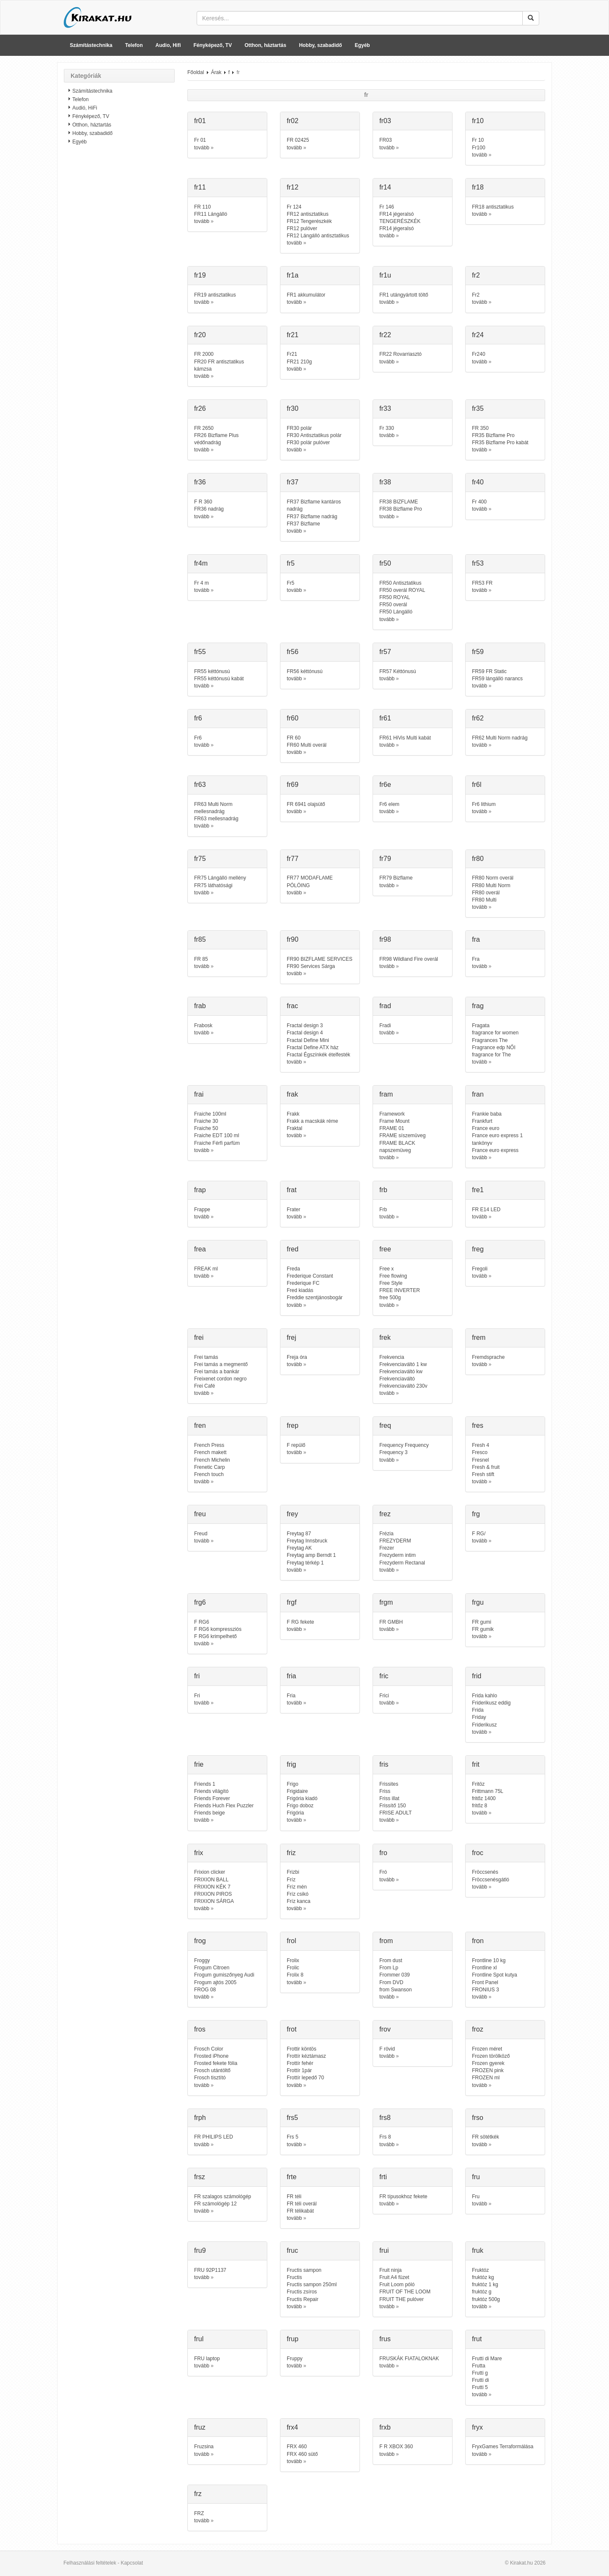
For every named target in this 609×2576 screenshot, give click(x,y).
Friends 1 (204, 1784)
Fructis (294, 2277)
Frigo (292, 1784)
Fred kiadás (300, 1290)
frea (200, 1249)
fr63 (200, 784)
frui (384, 2250)
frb (383, 1189)
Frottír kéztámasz (306, 2056)
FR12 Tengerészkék (309, 221)
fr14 (385, 187)
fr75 (200, 858)
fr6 (198, 718)
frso (477, 2117)
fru (476, 2176)
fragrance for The (491, 1055)
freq (385, 1425)
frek (385, 1337)
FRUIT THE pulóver (401, 2299)
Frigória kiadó (302, 1798)
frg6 (200, 1602)
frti (383, 2176)
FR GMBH (391, 1622)
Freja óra (297, 1357)
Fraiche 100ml (210, 1114)
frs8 (385, 2117)
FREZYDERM (395, 1541)
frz (198, 2493)
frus (385, 2338)
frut (477, 2338)
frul (198, 2338)
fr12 (293, 187)
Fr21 (292, 354)
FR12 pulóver (302, 228)
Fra (476, 959)
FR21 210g (299, 362)
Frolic (293, 1968)
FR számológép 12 (215, 2204)
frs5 (292, 2117)
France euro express (495, 1150)
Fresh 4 (480, 1445)
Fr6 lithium (484, 804)
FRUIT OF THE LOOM (405, 2292)
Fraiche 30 (206, 1121)
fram (386, 1094)
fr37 (293, 482)
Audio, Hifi (168, 45)
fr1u (385, 275)
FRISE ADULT (395, 1813)
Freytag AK (299, 1548)
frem (479, 1337)
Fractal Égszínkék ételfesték (318, 1055)
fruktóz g (481, 2292)
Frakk (293, 1114)
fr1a (293, 275)
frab (200, 1005)
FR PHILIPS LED (213, 2137)
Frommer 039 (394, 1975)
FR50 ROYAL (394, 597)
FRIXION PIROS (213, 1894)
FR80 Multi (484, 900)
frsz (199, 2176)
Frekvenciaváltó (397, 1379)
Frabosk (203, 1025)
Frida (477, 1710)
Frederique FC (303, 1283)
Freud (200, 1534)
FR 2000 (204, 354)
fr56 (293, 651)
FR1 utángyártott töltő (403, 295)
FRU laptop (207, 2359)
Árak (216, 72)
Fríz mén (297, 1887)
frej (291, 1337)
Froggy (202, 1960)
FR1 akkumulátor (306, 295)
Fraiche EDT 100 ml (216, 1135)
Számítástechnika (91, 45)
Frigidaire (297, 1791)
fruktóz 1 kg (485, 2284)
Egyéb (362, 45)
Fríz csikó (297, 1894)
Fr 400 (479, 502)
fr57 (385, 651)
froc (477, 1852)
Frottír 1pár (299, 2070)
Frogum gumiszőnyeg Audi (224, 1975)
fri (197, 1676)
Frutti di (480, 2380)
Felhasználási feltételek (89, 2563)
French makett (210, 1452)
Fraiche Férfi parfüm (217, 1143)
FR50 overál (393, 605)
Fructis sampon (304, 2270)
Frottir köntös (301, 2049)
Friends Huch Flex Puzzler (224, 1806)
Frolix (293, 1960)
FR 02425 (298, 140)
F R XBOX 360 (396, 2447)
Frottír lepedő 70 (305, 2078)
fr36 (200, 482)
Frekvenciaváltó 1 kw (403, 1364)
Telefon (134, 45)
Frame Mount (394, 1121)
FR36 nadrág (209, 509)
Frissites (388, 1784)
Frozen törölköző (491, 2056)
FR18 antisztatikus (493, 207)
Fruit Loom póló (396, 2284)
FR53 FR (482, 583)
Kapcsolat (132, 2563)
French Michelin (212, 1460)
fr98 (385, 939)
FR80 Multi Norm (491, 885)
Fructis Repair (302, 2299)
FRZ (199, 2513)
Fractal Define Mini (308, 1040)
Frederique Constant (310, 1276)
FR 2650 (204, 428)
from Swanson (395, 1990)
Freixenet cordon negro (220, 1379)
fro (383, 1852)
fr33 (385, 408)
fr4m (201, 563)
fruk (477, 2250)
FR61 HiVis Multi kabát (405, 738)
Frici (384, 1696)
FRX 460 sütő (302, 2454)
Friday (479, 1717)
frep (293, 1425)
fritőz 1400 (484, 1798)
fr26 (200, 408)
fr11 (200, 187)
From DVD (391, 1982)
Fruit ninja (390, 2270)
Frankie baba (487, 1114)
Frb (383, 1209)
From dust (390, 1960)
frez (385, 1514)
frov (385, 2029)
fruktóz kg (483, 2277)
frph (200, 2117)
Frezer (386, 1548)
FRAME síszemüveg (402, 1135)
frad (385, 1005)
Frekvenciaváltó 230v (403, 1386)
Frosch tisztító (210, 2078)
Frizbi (293, 1872)
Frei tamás (206, 1357)
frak (292, 1094)
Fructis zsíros (302, 2292)
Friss (384, 1791)
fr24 (478, 334)
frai (198, 1094)
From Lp (388, 1968)
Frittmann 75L (487, 1791)
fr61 (385, 718)
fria (291, 1676)
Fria (291, 1696)
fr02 (293, 120)
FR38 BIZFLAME (398, 502)
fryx (477, 2427)
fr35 (478, 408)
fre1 (478, 1189)
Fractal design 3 (305, 1025)
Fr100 (478, 148)
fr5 (291, 563)
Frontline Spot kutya (494, 1975)
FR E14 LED (486, 1209)
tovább (201, 148)
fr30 (293, 408)
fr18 (478, 187)
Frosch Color (208, 2049)
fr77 (293, 858)
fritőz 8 (479, 1806)
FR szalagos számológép (222, 2196)
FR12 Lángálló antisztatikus (318, 236)
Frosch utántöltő (212, 2070)
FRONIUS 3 (485, 1990)
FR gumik (483, 1629)
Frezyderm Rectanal (402, 1563)
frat (291, 1189)
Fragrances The (490, 1040)
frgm (386, 1602)
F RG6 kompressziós (217, 1629)
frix (198, 1852)
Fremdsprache (488, 1357)
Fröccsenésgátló (490, 1880)
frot (291, 2029)
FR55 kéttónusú (212, 671)
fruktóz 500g (486, 2299)
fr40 (478, 482)
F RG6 (201, 1622)
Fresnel (480, 1460)
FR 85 (201, 959)
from (386, 1940)
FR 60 (294, 738)
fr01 (200, 120)
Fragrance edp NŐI (494, 1047)
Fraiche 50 (206, 1128)
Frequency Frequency (404, 1445)
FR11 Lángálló (210, 214)
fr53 (478, 563)
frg (476, 1514)
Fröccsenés (485, 1872)
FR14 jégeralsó (396, 228)
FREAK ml (206, 1269)
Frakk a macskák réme (312, 1121)
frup (293, 2338)
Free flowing (393, 1276)
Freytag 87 (299, 1534)
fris (383, 1764)
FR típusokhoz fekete (403, 2196)
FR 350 (480, 428)
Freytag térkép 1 (305, 1563)
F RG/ (479, 1534)
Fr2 (476, 295)
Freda (293, 1269)
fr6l (476, 784)
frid (476, 1676)
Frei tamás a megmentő (221, 1364)
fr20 (200, 334)
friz (291, 1852)
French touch (209, 1474)
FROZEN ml (485, 2078)
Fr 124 (294, 207)
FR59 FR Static (489, 671)
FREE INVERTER (399, 1290)
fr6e (385, 784)
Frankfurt (482, 1121)
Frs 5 (292, 2137)
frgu (478, 1602)
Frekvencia (391, 1357)
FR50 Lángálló (395, 612)
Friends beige (209, 1813)
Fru (476, 2196)
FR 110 (202, 207)
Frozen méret (487, 2049)
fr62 (478, 718)
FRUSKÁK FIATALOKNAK (409, 2359)
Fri (197, 1696)
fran (478, 1094)
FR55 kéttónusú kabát (219, 679)
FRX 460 (297, 2447)
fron (478, 1940)
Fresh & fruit (485, 1467)
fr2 (476, 275)
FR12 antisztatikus (308, 214)
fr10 (478, 120)
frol (291, 1940)
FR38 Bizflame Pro (400, 509)
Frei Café (204, 1386)
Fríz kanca (298, 1901)
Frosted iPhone (211, 2056)
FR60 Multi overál (306, 745)
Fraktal (294, 1128)
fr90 (293, 939)
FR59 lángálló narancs (497, 679)
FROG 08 (205, 1990)
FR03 (385, 140)
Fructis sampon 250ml (312, 2284)
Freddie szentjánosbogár (315, 1297)
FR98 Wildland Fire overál (408, 959)
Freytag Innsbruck (307, 1541)
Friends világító (211, 1791)
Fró (383, 1872)
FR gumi (481, 1622)
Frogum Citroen (211, 1968)
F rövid (387, 2049)
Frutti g (480, 2373)
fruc (292, 2250)
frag (478, 1005)
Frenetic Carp (209, 1467)
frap (200, 1189)
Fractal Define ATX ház (313, 1047)
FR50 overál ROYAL (402, 590)
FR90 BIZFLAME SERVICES (319, 959)
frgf (291, 1602)
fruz (200, 2427)
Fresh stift (483, 1474)
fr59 (478, 651)
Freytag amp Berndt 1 (311, 1555)
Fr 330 (386, 428)
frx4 (292, 2427)
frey (292, 1514)
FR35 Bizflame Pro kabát (500, 442)
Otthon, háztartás (265, 45)
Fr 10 (478, 140)
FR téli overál (302, 2204)
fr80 (478, 858)
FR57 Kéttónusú (397, 671)
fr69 (293, 784)
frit (476, 1764)
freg (478, 1249)
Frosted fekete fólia (215, 2063)
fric (383, 1676)
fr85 (200, 939)
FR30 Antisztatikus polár (314, 435)
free (385, 1249)
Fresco (480, 1452)
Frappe (202, 1209)
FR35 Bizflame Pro (493, 435)
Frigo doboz (300, 1806)
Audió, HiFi (84, 108)
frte (291, 2176)
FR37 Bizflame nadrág (312, 517)
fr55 (200, 651)
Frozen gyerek (488, 2063)
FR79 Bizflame (396, 878)
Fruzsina (204, 2447)
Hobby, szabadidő (320, 45)
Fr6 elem (389, 804)
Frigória (295, 1813)
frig (291, 1764)
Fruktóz (480, 2270)
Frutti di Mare (487, 2359)
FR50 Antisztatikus (400, 583)
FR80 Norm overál (492, 878)
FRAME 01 (391, 1128)
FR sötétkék (485, 2137)
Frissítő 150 (392, 1806)
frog (200, 1940)
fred (293, 1249)
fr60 (293, 718)
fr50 (385, 563)
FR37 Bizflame (303, 524)
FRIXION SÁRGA (214, 1901)
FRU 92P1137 (210, 2270)
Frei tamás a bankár (216, 1372)
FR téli (294, 2196)
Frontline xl (484, 1968)
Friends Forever (212, 1798)
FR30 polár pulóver (308, 442)
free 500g (390, 1297)
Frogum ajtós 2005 (215, 1982)
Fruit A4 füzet (394, 2277)
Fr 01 (200, 140)
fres (477, 1425)
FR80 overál (485, 893)
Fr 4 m (201, 583)
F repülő (296, 1445)
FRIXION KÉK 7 (212, 1887)
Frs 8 (385, 2137)
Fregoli (480, 1269)
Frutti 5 (480, 2387)
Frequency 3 (393, 1452)
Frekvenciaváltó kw (400, 1372)
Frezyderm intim (397, 1555)
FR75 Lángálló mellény (220, 878)
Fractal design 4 (305, 1033)
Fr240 (478, 354)
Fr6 (198, 738)
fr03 (385, 120)
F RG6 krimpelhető (215, 1636)
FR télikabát (300, 2211)
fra (476, 939)
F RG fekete (300, 1622)
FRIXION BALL (211, 1880)
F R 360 (203, 502)
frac (292, 1005)
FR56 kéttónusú (305, 671)
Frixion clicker (209, 1872)
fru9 (200, 2250)
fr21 (293, 334)
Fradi (385, 1025)
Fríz (291, 1880)
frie (198, 1764)
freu (200, 1514)
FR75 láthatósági (213, 885)
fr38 (385, 482)
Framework (392, 1114)
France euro (485, 1128)
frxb (385, 2427)
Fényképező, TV (213, 45)
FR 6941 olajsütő (306, 804)
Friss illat (389, 1798)
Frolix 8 (295, 1975)
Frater (293, 1209)
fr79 (385, 858)
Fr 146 (386, 207)
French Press (209, 1445)
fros (200, 2029)
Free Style (391, 1283)
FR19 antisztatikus (215, 295)
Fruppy (294, 2359)
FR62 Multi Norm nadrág (499, 738)
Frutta (478, 2366)
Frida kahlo (484, 1696)
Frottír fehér (300, 2063)
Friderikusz (484, 1725)
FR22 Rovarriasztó (400, 354)
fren (200, 1425)
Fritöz (478, 1784)
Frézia (386, 1534)
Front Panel (485, 1982)
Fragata (480, 1025)
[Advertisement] (119, 285)
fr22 (385, 334)
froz (477, 2029)
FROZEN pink (488, 2070)
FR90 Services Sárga (311, 966)
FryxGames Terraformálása (502, 2447)
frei (198, 1337)
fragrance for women (495, 1033)
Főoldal (195, 72)
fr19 (200, 275)
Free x (386, 1269)
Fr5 (290, 583)
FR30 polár (299, 428)
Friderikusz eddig (491, 1703)
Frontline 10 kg (488, 1960)
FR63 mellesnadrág (216, 819)
